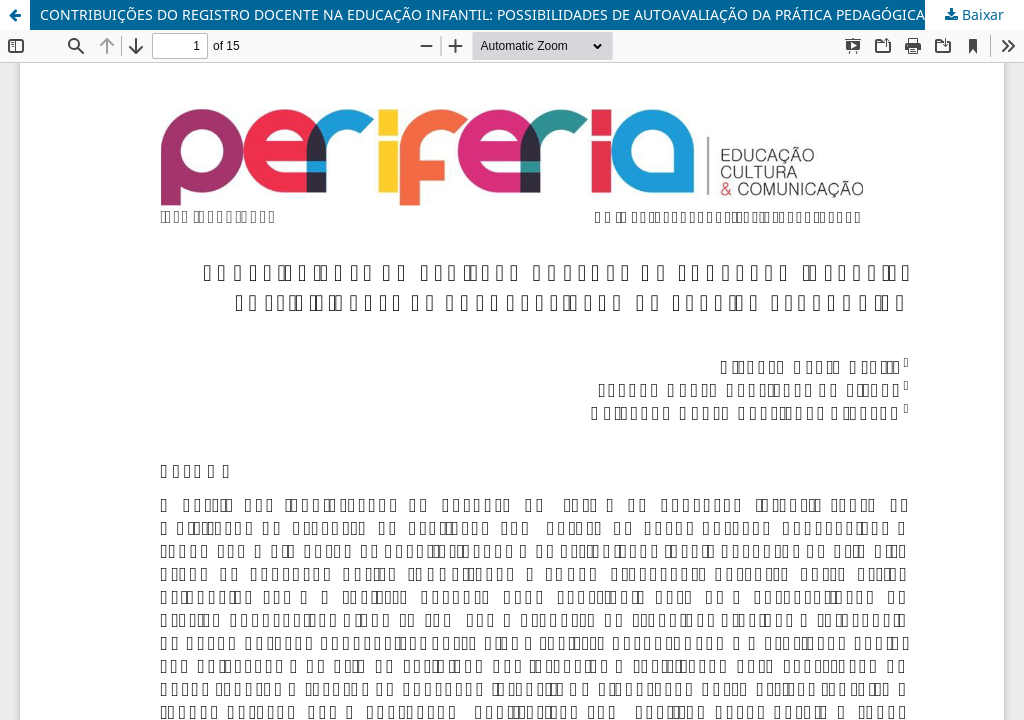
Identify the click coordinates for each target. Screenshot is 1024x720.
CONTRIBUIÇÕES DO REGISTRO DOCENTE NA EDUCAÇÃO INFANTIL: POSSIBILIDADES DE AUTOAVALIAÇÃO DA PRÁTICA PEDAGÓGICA (482, 14)
